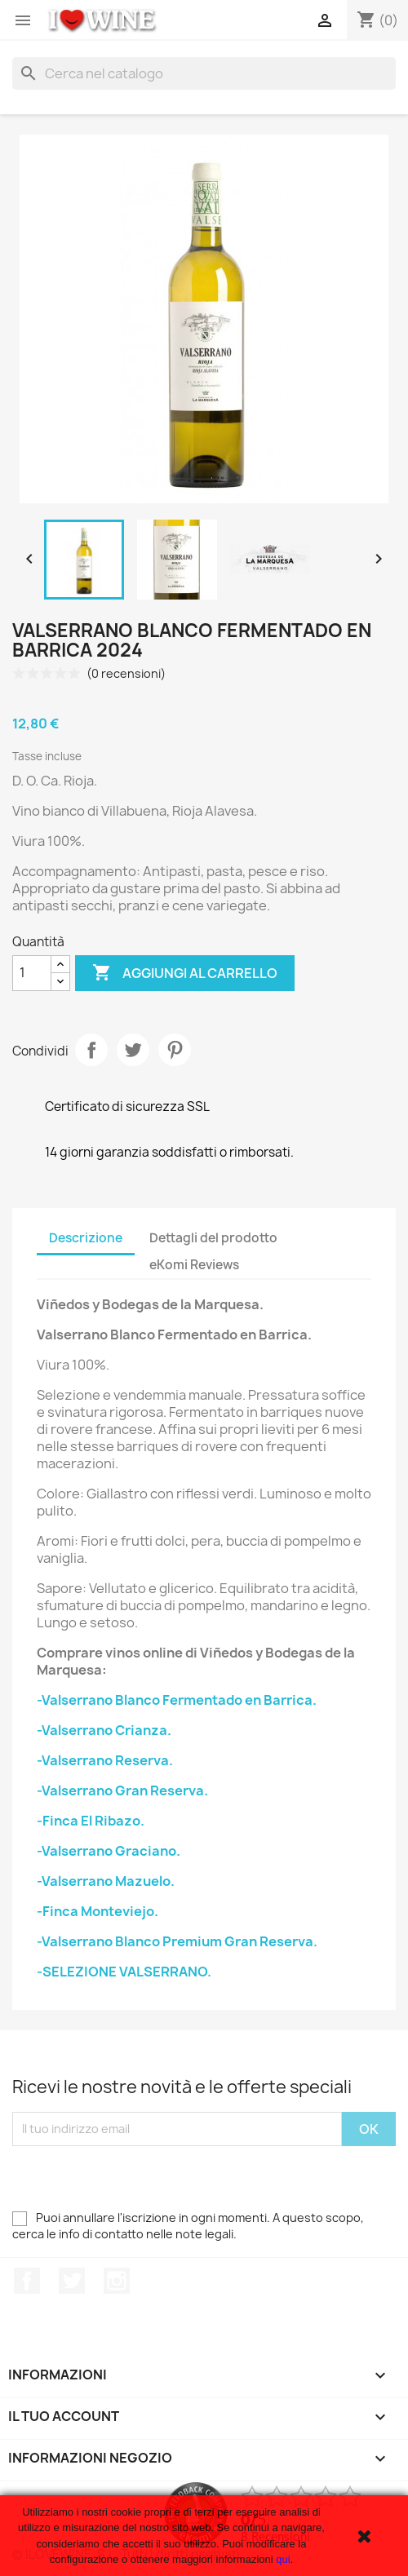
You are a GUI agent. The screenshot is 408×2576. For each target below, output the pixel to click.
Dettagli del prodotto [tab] (213, 1237)
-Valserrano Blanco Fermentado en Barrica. (177, 1700)
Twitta (133, 1049)
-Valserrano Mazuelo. (106, 1881)
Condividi (91, 1049)
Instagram (117, 2281)
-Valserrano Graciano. (108, 1851)
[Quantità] (31, 973)
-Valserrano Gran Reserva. (122, 1790)
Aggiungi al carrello (184, 973)
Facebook (27, 2281)
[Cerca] (204, 73)
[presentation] (136, 2178)
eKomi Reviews (194, 1264)
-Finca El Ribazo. (90, 1821)
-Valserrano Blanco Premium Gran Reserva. (177, 1941)
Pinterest (174, 1049)
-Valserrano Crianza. (104, 1730)
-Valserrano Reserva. (105, 1760)
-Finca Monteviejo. (97, 1911)
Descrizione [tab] (85, 1237)
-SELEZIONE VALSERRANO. (124, 1972)
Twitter (72, 2281)
